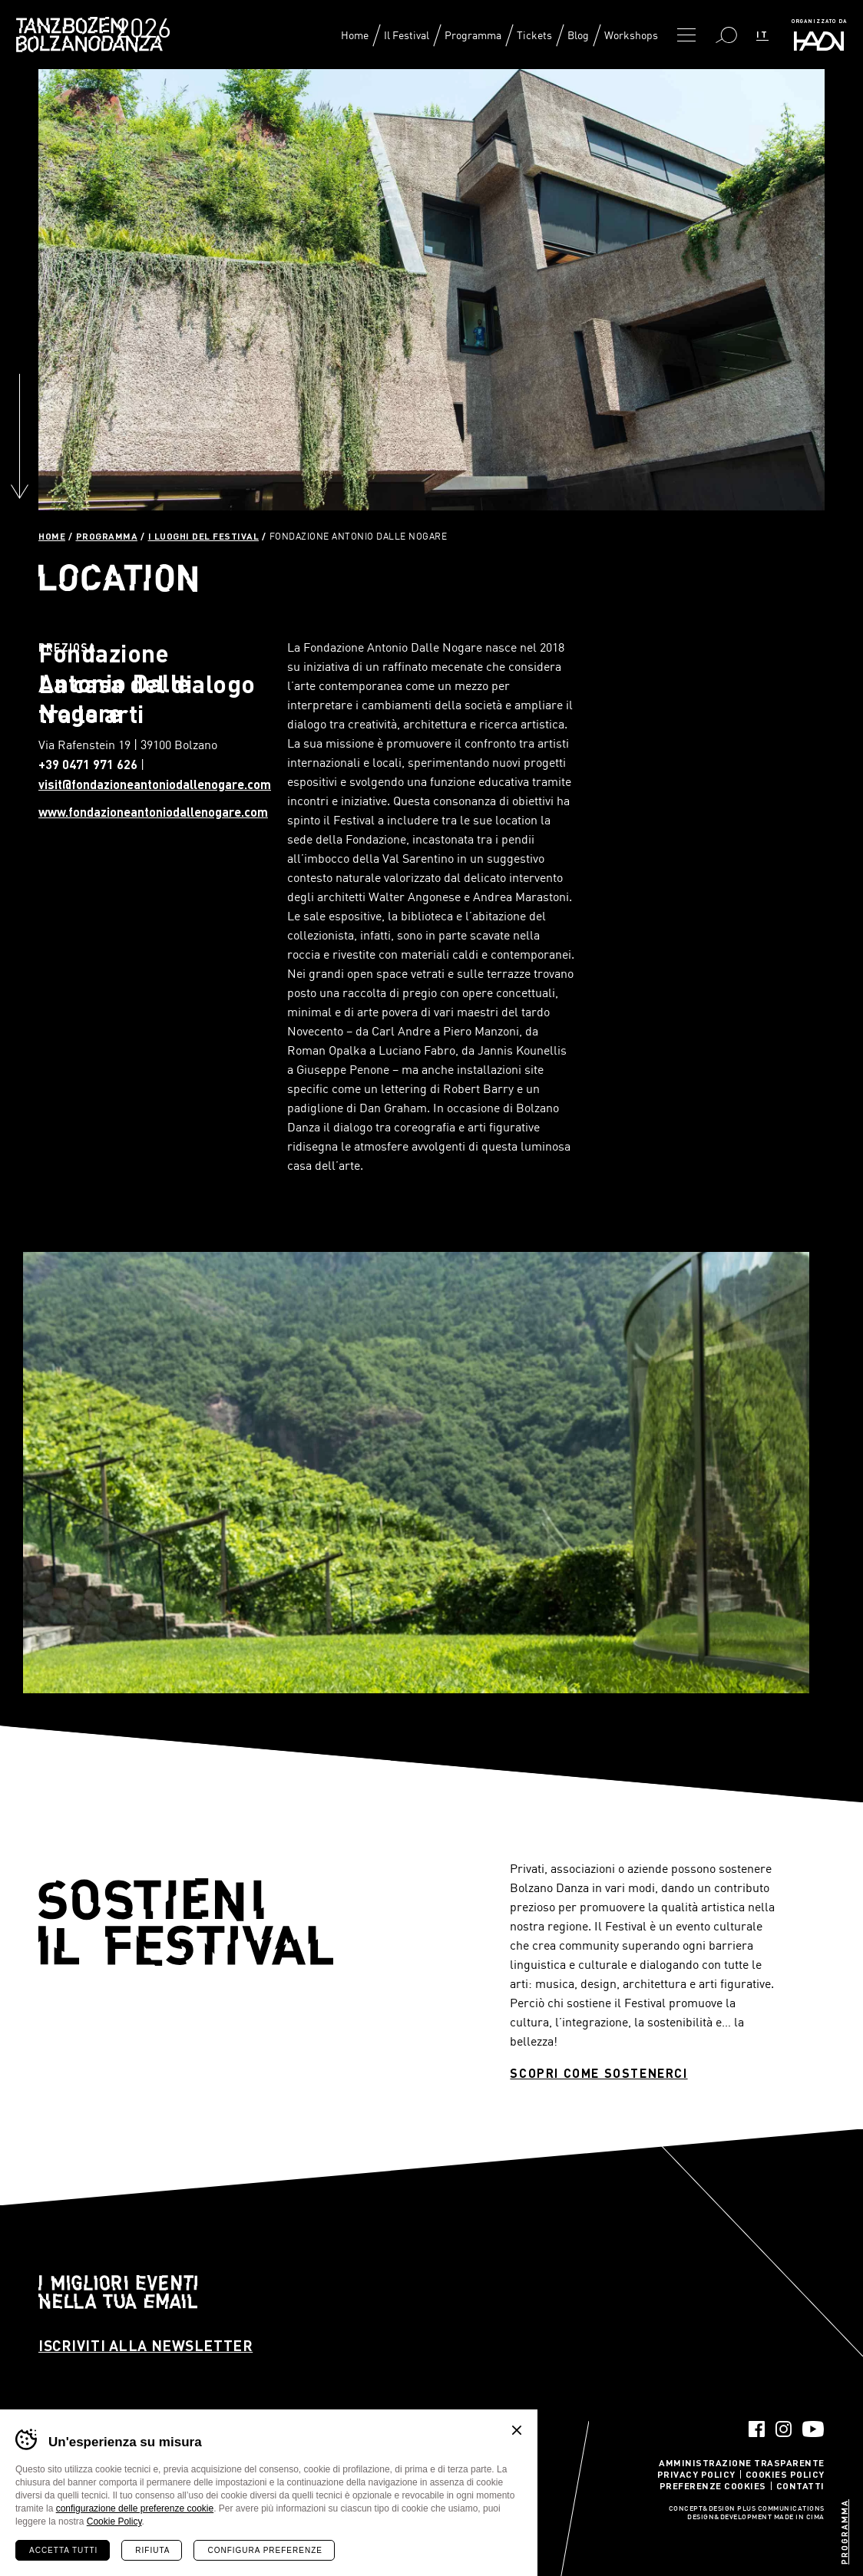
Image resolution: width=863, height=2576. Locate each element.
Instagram (783, 2429)
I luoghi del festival (204, 535)
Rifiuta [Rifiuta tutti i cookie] (152, 2550)
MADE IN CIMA (799, 2518)
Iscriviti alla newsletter (145, 2345)
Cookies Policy (785, 2474)
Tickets (534, 34)
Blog (578, 34)
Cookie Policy (114, 2521)
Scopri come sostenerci (598, 2073)
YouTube (813, 2429)
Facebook (757, 2429)
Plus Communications (781, 2509)
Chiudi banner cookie (516, 2430)
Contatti (800, 2485)
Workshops (631, 34)
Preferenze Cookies (713, 2485)
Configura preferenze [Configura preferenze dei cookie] (264, 2550)
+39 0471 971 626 (87, 764)
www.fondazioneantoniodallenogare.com (153, 811)
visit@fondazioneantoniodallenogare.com (154, 784)
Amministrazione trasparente (742, 2462)
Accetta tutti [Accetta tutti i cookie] (63, 2550)
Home (355, 34)
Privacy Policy (696, 2474)
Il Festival (406, 34)
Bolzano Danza (139, 30)
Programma (473, 34)
